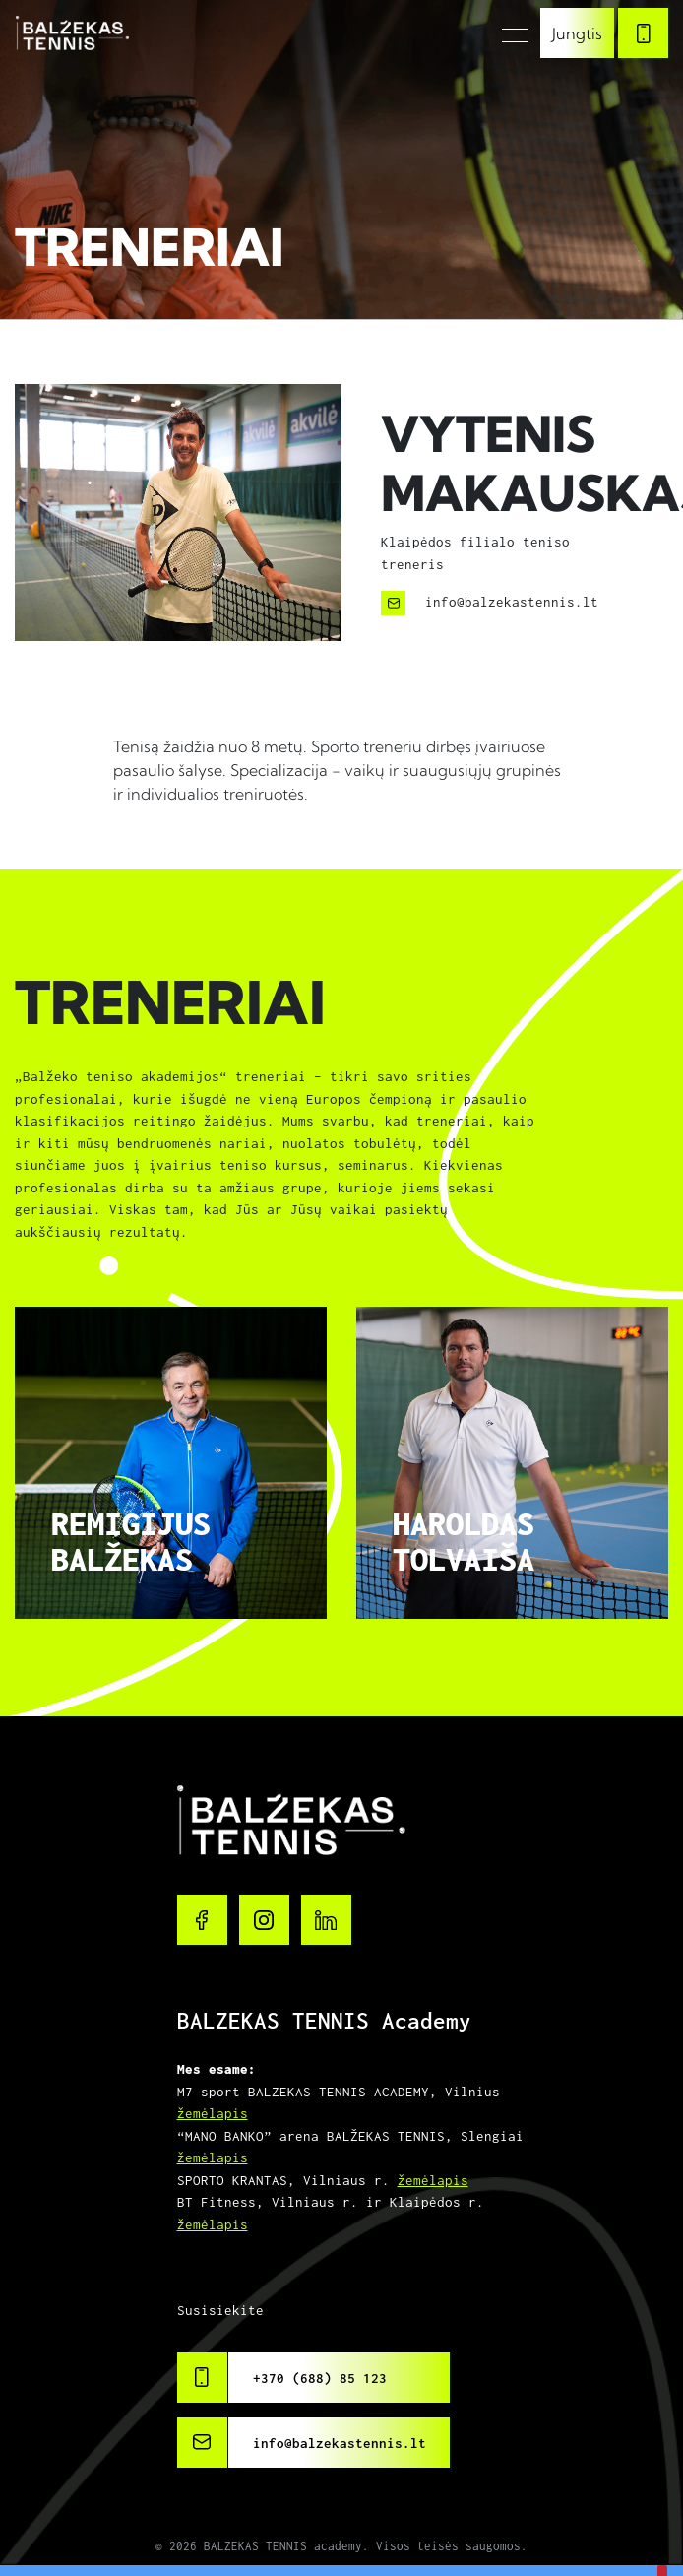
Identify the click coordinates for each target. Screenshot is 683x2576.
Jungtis (577, 33)
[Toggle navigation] (508, 33)
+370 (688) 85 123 (320, 2378)
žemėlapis (212, 2113)
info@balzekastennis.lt (339, 2443)
